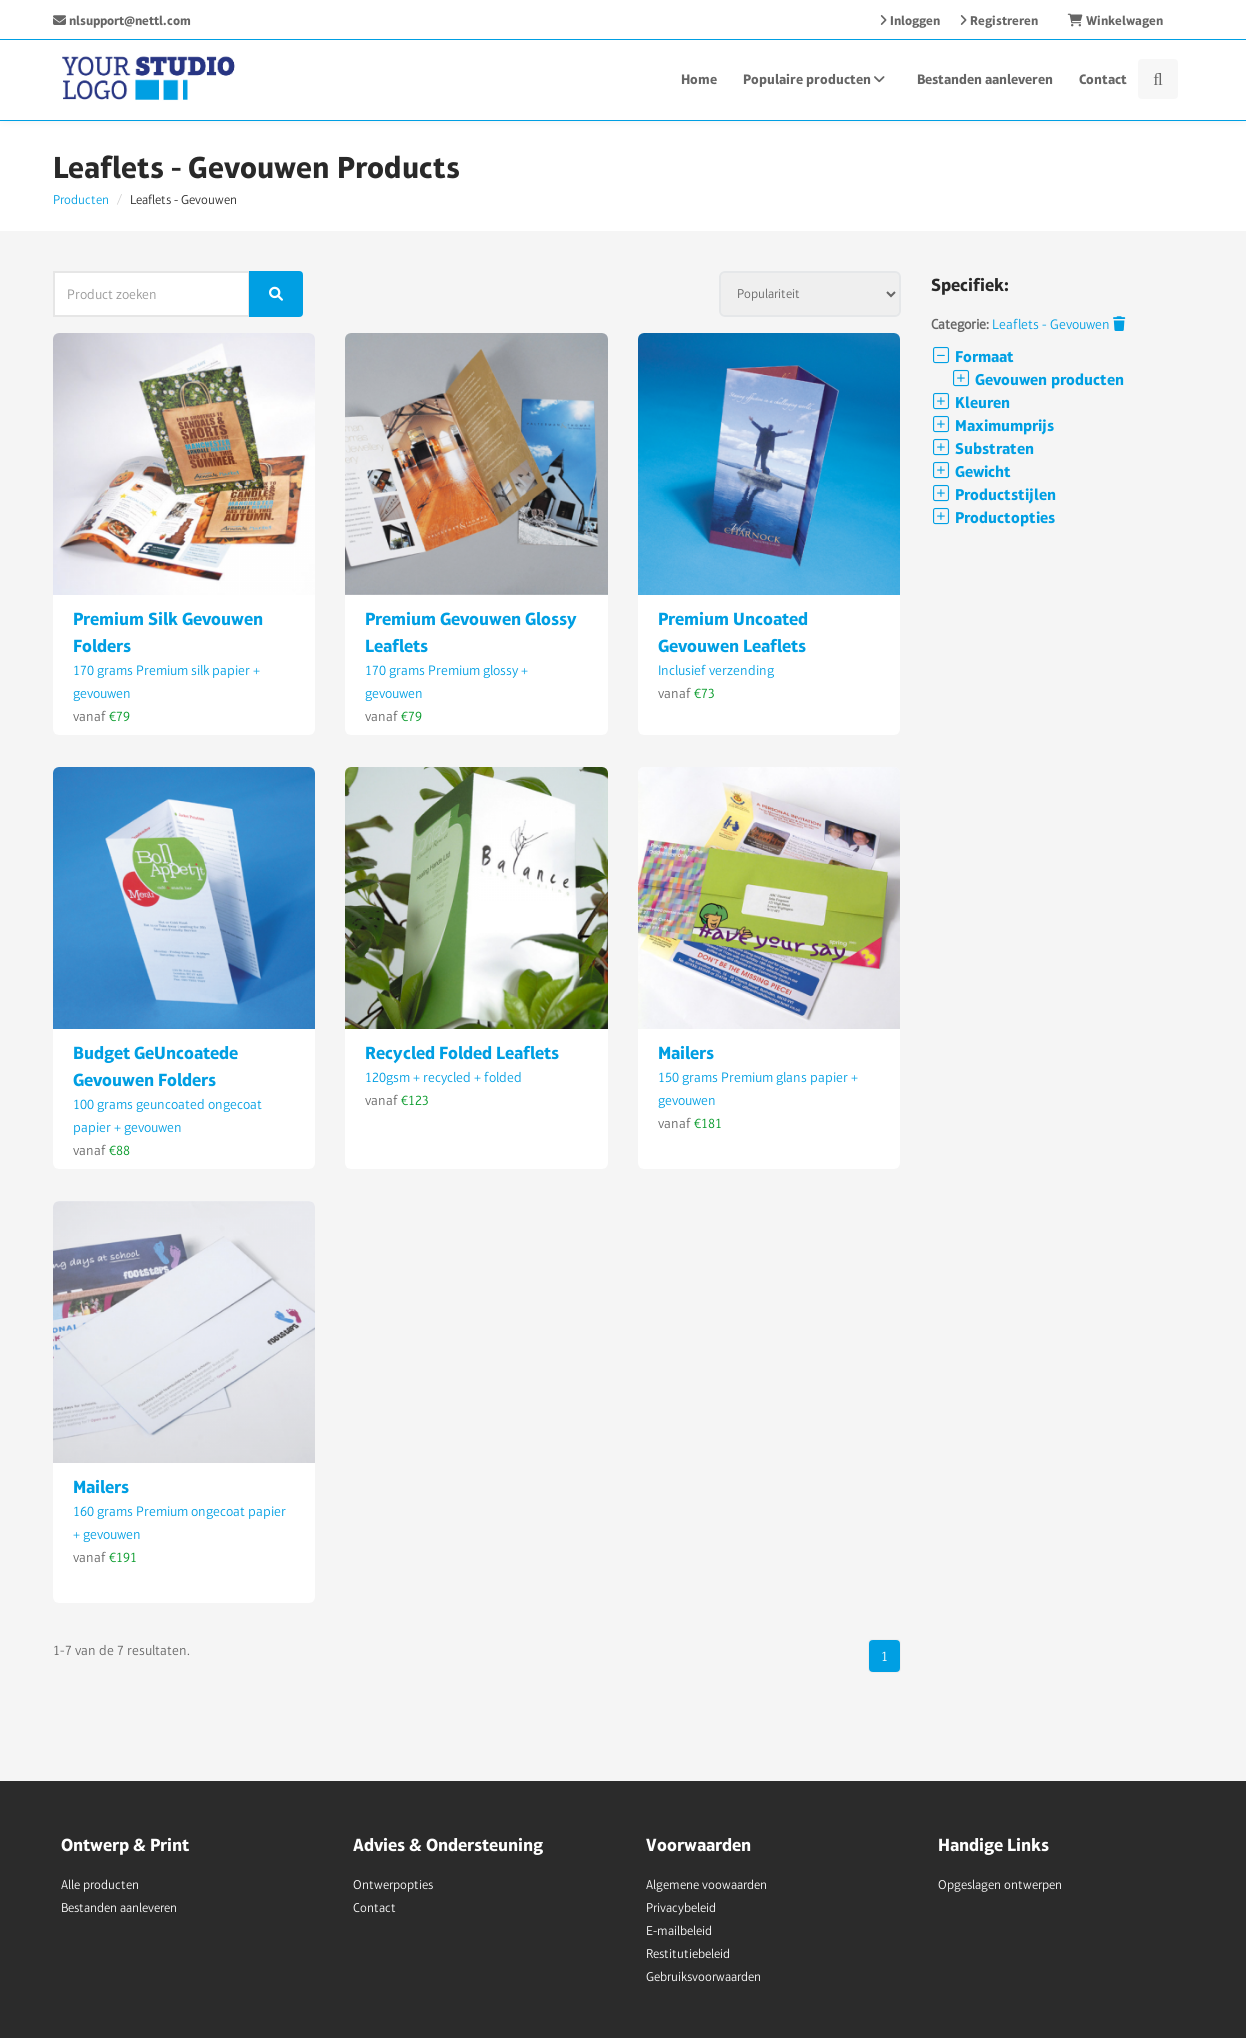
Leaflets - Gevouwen (1058, 324)
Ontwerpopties (393, 1884)
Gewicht (971, 471)
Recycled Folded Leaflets (462, 1052)
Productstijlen (993, 494)
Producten (81, 199)
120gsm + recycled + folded (443, 1077)
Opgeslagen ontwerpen (1000, 1884)
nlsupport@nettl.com (122, 20)
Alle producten (100, 1884)
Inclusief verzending (716, 670)
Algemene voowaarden (706, 1884)
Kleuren (970, 402)
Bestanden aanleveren (985, 79)
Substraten (982, 448)
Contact (1103, 79)
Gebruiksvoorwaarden (703, 1976)
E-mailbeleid (679, 1930)
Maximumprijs (992, 425)
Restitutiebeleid (688, 1953)
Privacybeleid (681, 1907)
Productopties (993, 517)
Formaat (972, 356)
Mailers (686, 1052)
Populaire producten (817, 79)
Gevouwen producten (1037, 379)
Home (699, 79)
